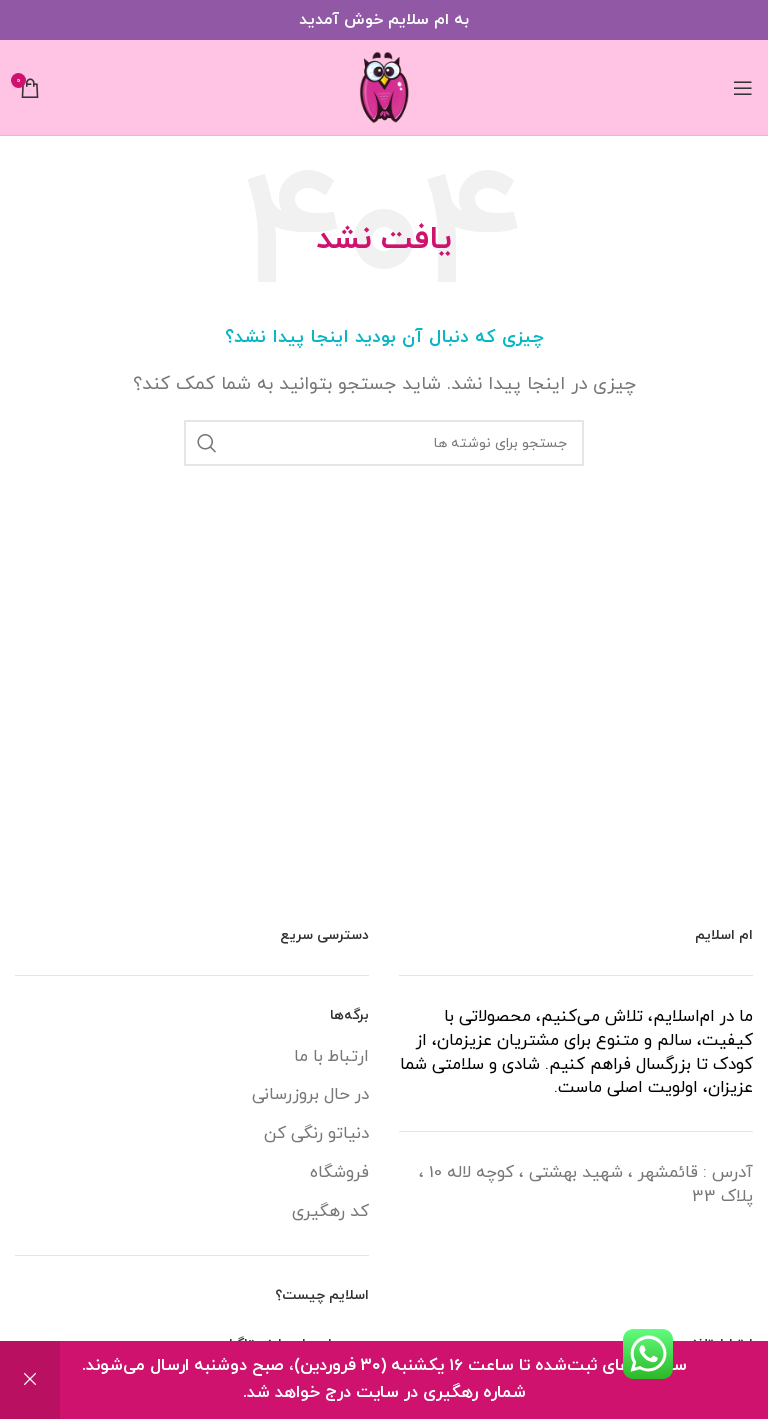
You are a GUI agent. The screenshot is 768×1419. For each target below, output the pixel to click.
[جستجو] (384, 443)
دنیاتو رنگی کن (316, 1134)
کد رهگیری (330, 1212)
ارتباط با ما (331, 1057)
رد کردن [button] (30, 1380)
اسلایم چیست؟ (322, 1295)
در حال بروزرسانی (310, 1095)
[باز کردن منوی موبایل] (743, 88)
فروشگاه (339, 1173)
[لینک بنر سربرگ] (384, 20)
